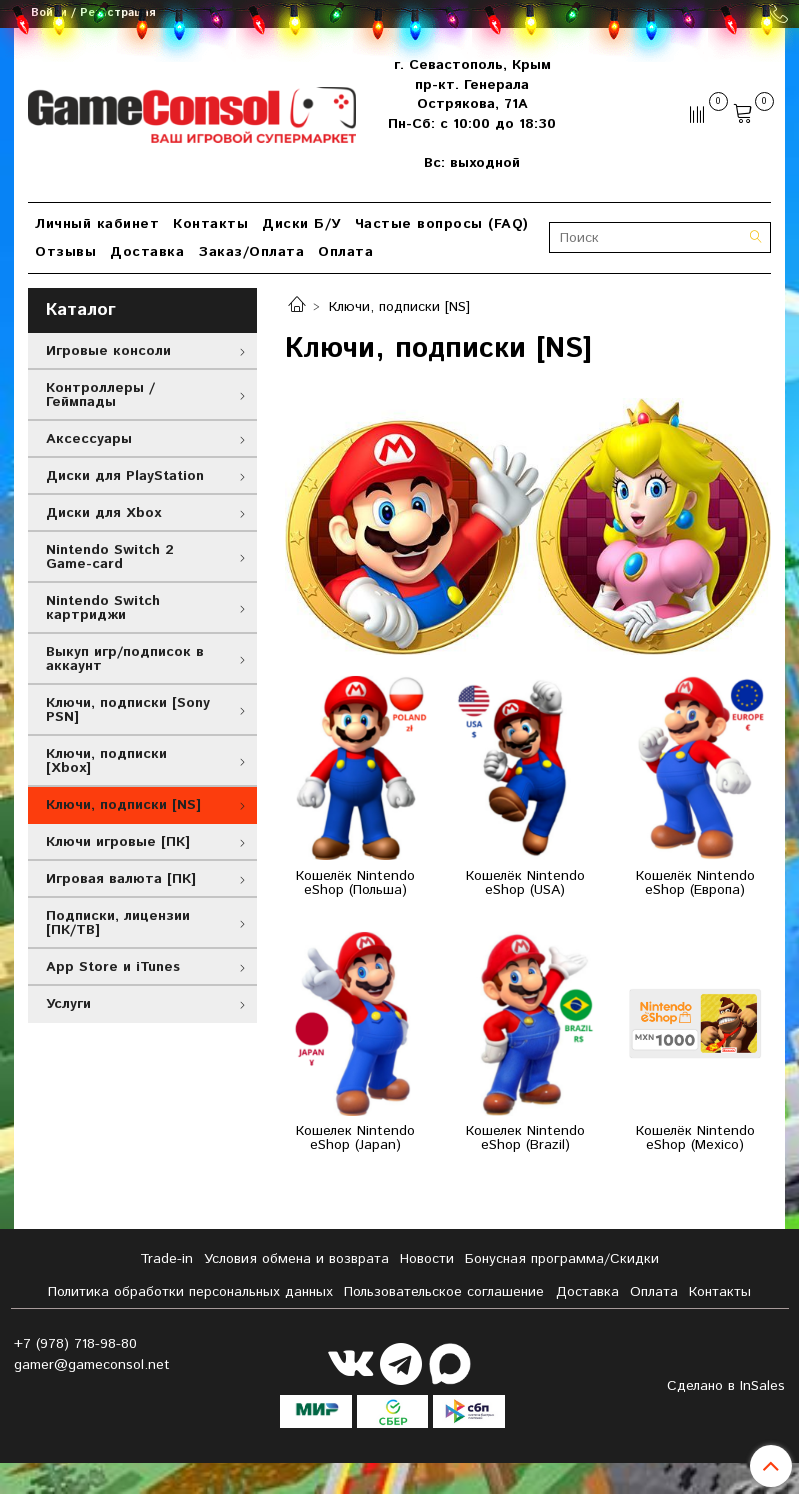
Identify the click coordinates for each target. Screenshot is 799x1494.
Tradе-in (166, 1259)
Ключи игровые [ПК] (118, 842)
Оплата (345, 252)
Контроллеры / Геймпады (100, 395)
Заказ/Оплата (251, 252)
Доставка (147, 252)
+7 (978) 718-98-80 (75, 1344)
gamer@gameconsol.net (92, 1365)
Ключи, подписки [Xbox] (106, 761)
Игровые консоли (108, 351)
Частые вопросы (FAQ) (442, 224)
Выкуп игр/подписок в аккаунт (125, 659)
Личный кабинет (97, 224)
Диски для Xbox (103, 513)
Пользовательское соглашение (444, 1292)
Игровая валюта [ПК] (121, 879)
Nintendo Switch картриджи (103, 608)
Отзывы (65, 252)
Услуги (68, 1004)
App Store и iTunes (113, 967)
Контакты (210, 224)
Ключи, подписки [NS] (123, 805)
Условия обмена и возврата (296, 1259)
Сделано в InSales (726, 1386)
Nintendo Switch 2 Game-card (110, 557)
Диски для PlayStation (125, 476)
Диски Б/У (301, 224)
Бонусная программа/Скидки (562, 1259)
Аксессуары (89, 439)
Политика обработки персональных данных (190, 1292)
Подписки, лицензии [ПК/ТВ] (118, 923)
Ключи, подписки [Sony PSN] (128, 710)
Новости (427, 1259)
